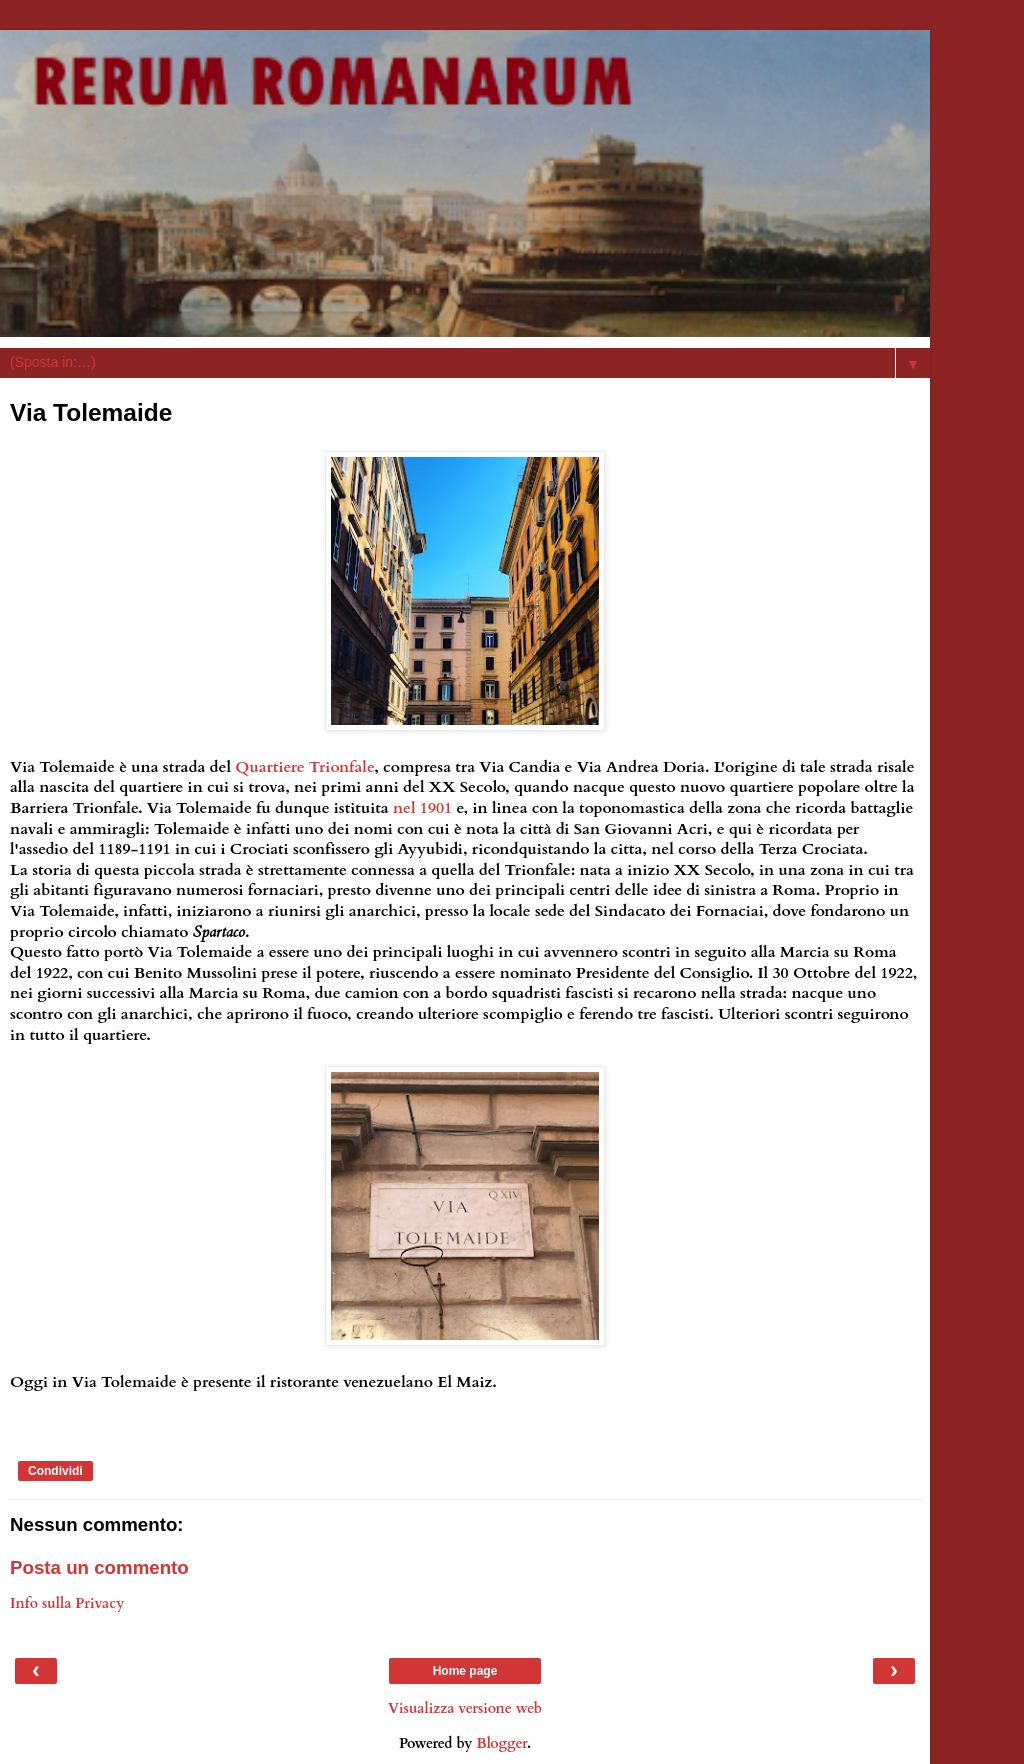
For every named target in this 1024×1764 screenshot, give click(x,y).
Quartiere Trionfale (304, 767)
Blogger (501, 1743)
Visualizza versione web (465, 1708)
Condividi (55, 1471)
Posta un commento (99, 1567)
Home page (465, 1671)
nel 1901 (422, 808)
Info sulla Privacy (67, 1603)
